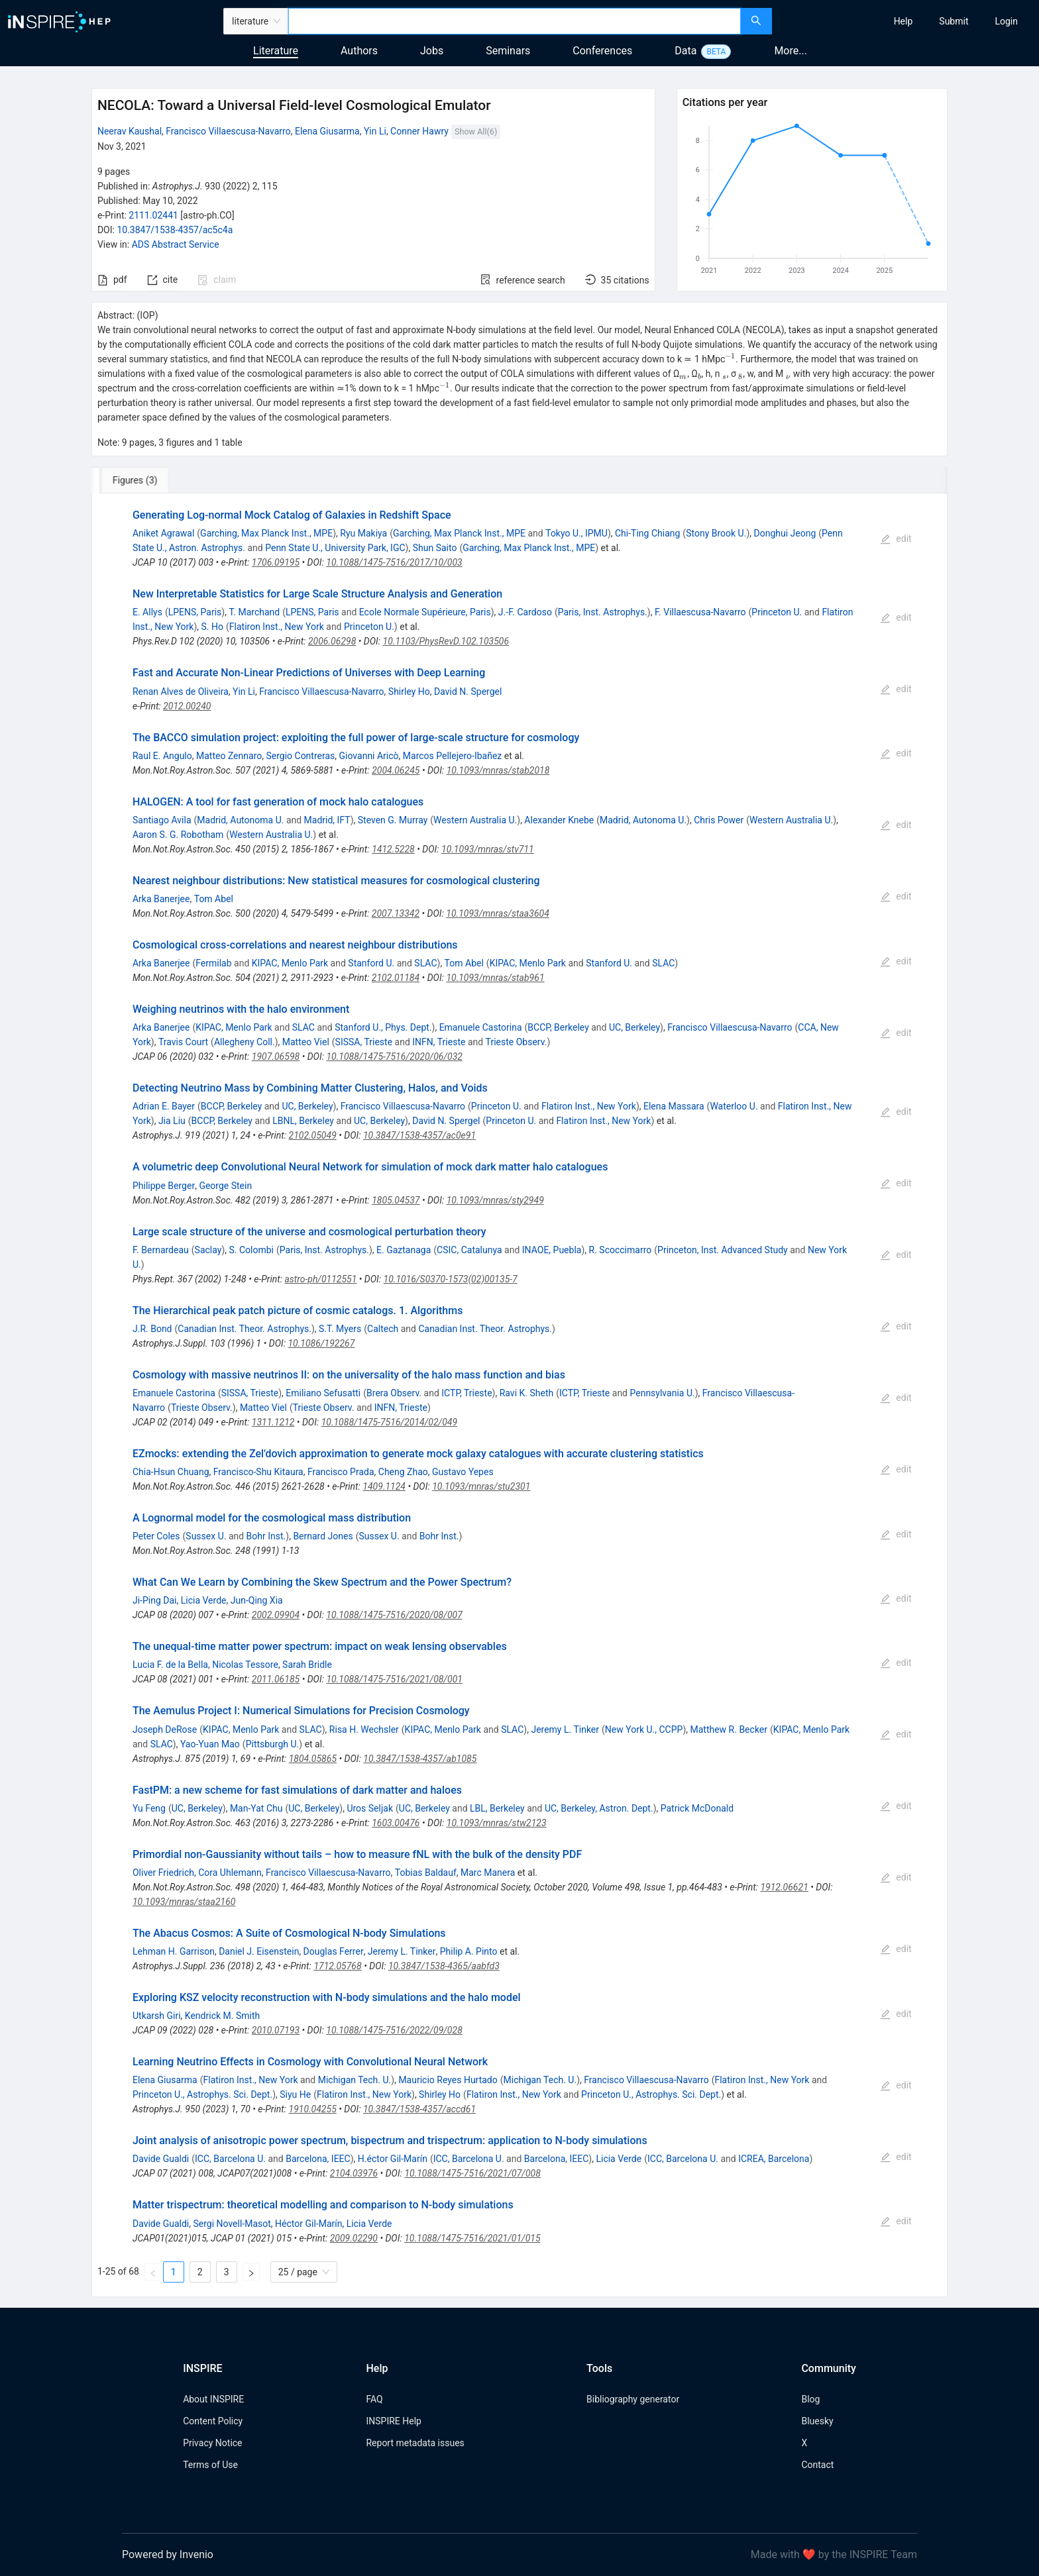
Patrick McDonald (697, 1808)
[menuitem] (903, 21)
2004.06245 (395, 770)
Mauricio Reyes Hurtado (447, 2080)
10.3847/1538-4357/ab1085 (419, 1758)
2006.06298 (332, 641)
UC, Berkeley (634, 1027)
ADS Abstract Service (175, 244)
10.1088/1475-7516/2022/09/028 (394, 2030)
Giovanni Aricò (369, 755)
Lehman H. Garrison (174, 1951)
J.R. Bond (152, 1328)
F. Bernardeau (161, 1250)
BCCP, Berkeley (557, 1027)
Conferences (602, 50)
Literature (275, 50)
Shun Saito (435, 547)
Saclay (208, 1250)
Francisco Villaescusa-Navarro (228, 131)
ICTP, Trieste (466, 1393)
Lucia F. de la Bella (170, 1664)
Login (1006, 21)
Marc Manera (488, 1872)
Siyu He (295, 2094)
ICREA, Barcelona (773, 2158)
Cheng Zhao (403, 1472)
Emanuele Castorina (480, 1027)
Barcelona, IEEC (318, 2158)
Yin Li (375, 131)
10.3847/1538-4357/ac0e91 (419, 1135)
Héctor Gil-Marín (308, 2223)
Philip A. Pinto (469, 1951)
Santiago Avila (162, 820)
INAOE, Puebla (552, 1250)
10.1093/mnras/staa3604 (497, 913)
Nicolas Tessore (245, 1664)
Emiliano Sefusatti (323, 1393)
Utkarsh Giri (157, 2015)
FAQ (374, 2399)
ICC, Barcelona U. (230, 2158)
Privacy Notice (212, 2443)
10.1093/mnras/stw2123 (497, 1823)
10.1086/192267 (321, 1343)
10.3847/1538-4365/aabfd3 (444, 1966)
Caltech (382, 1328)
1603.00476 (395, 1823)
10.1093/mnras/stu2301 (481, 1486)
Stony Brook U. (716, 533)
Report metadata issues (415, 2443)
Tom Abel (213, 899)
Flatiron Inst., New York (276, 626)
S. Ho (212, 626)
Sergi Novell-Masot (231, 2223)
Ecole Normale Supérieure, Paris (425, 612)
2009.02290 (354, 2238)
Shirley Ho (409, 691)
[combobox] (514, 21)
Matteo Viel (305, 1042)
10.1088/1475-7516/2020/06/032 (394, 1056)
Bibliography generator (632, 2399)
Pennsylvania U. (661, 1393)
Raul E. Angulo (162, 755)
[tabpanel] (519, 1395)
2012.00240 (187, 706)
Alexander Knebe (559, 820)
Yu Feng (149, 1808)
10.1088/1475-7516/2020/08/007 (394, 1615)
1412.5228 (393, 849)
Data (685, 50)
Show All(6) (476, 131)
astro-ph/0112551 (320, 1279)
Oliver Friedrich (163, 1872)
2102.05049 (313, 1135)
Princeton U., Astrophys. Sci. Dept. (202, 2094)
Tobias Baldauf (426, 1872)
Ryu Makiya (363, 533)
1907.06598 (276, 1056)
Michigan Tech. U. (355, 2080)
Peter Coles (156, 1536)
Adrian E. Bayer (164, 1106)
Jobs (431, 50)
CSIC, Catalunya (469, 1250)
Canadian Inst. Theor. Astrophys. (244, 1328)
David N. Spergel (468, 691)
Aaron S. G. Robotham (178, 834)
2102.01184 (395, 977)
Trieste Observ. (516, 1042)
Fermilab (213, 963)
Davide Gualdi (161, 2158)
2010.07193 (276, 2030)
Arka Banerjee (161, 899)
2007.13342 (395, 913)
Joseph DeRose (165, 1729)
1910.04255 (313, 2109)
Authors (359, 50)
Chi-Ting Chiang (647, 533)
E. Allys (147, 612)
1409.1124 (384, 1486)
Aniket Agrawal (163, 533)
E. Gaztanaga (403, 1250)
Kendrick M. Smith (222, 2015)
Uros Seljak (370, 1808)
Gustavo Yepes (463, 1472)
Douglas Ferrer (333, 1951)
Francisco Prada (340, 1472)
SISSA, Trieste (363, 1042)
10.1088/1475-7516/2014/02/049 (389, 1422)
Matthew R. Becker (728, 1729)
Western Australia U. (475, 820)
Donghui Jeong (784, 533)
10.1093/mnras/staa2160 (184, 1901)
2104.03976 (354, 2173)
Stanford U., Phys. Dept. (383, 1027)
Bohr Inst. (266, 1536)
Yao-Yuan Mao (210, 1744)
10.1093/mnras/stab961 (495, 977)
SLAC (425, 963)
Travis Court (183, 1042)
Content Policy (213, 2421)
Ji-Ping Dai (155, 1600)
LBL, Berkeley (497, 1808)
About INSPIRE (213, 2399)
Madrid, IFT (327, 820)
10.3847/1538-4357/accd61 (419, 2109)
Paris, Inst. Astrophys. (602, 612)
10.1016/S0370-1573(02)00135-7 (451, 1279)
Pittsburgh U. (273, 1744)
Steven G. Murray (393, 820)
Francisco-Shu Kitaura (258, 1472)
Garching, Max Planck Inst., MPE (266, 533)
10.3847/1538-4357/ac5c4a (175, 230)
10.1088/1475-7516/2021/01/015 (472, 2238)
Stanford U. (371, 963)
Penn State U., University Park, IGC (335, 547)
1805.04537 (395, 1200)
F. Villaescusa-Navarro (700, 612)
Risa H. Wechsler (364, 1729)
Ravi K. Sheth (526, 1393)
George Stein (225, 1185)
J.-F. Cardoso (525, 612)
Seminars (508, 50)
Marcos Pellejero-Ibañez (452, 755)
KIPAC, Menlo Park (290, 963)
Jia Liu (172, 1120)
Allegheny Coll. (244, 1042)
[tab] (135, 480)
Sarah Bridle (307, 1664)
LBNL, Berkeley (303, 1120)
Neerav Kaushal (129, 131)
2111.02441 (153, 215)
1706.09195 (276, 562)
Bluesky (817, 2421)
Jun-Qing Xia (257, 1600)
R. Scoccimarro (620, 1250)
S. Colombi (251, 1250)
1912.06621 (784, 1887)
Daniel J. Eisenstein (259, 1951)
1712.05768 (337, 1966)
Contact (817, 2464)
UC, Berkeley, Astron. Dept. (599, 1808)
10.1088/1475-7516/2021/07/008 (472, 2173)
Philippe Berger (164, 1185)
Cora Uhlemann (230, 1872)
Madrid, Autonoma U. (240, 820)
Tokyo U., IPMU (576, 533)
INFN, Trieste (438, 1042)
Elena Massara (673, 1106)
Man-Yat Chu (256, 1808)
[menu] (907, 21)
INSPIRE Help (393, 2421)
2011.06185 (276, 1679)
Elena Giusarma (327, 131)
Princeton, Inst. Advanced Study (722, 1250)
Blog (810, 2399)
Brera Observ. (393, 1393)
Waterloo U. (733, 1106)
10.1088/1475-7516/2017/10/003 (394, 562)
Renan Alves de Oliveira (181, 691)
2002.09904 (276, 1615)
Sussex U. (206, 1536)
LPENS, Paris (195, 612)
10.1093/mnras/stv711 (487, 849)
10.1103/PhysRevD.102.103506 (446, 641)
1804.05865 (313, 1758)
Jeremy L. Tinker (565, 1729)
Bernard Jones (323, 1536)
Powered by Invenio (167, 2554)
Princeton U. (776, 612)
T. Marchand (254, 612)
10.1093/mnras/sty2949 (495, 1200)
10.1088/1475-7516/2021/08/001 (394, 1679)
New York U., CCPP (644, 1729)
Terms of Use (210, 2464)
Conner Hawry (419, 131)
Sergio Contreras (300, 755)
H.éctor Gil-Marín (392, 2158)
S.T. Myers (340, 1328)
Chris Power (718, 820)
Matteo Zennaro (229, 755)
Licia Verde (204, 1600)
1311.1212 (273, 1422)
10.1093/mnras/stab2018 (498, 770)
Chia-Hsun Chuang (171, 1472)
